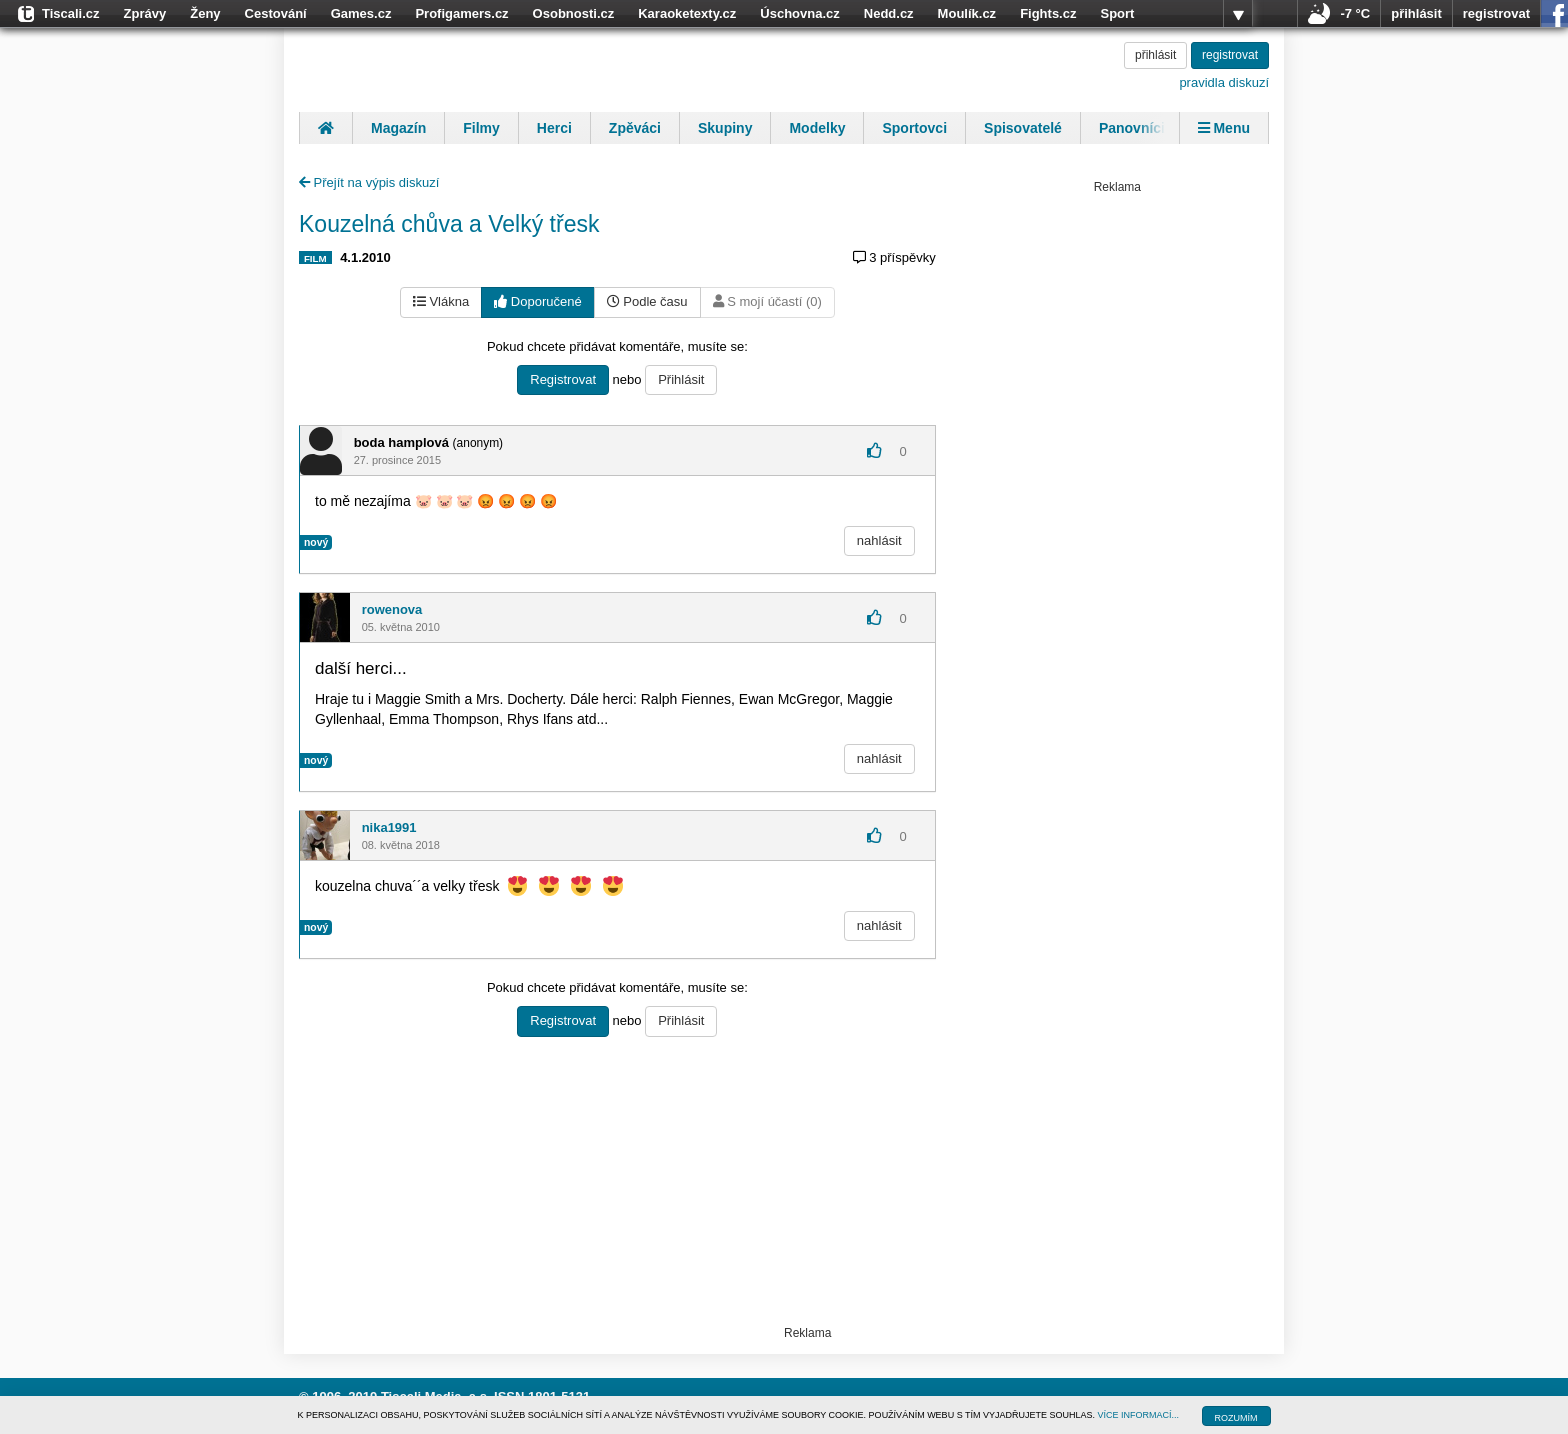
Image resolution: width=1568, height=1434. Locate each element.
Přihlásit (681, 379)
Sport (1117, 13)
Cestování (276, 13)
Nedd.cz (889, 13)
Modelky (817, 128)
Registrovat (563, 379)
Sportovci (914, 128)
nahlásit (879, 540)
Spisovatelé (1023, 128)
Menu (1224, 128)
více (1238, 14)
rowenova (392, 609)
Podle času (647, 301)
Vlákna (441, 301)
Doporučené (537, 301)
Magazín (398, 128)
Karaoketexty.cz (687, 13)
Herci (554, 128)
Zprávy (145, 13)
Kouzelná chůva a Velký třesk (449, 224)
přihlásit (1416, 13)
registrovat (1496, 13)
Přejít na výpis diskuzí (369, 182)
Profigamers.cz (461, 13)
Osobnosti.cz (574, 13)
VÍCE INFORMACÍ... (1139, 1415)
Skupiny (725, 128)
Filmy (481, 128)
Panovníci (1132, 128)
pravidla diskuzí (1224, 82)
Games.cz (361, 13)
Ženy (205, 13)
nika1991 (389, 827)
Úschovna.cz (799, 13)
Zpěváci (635, 128)
